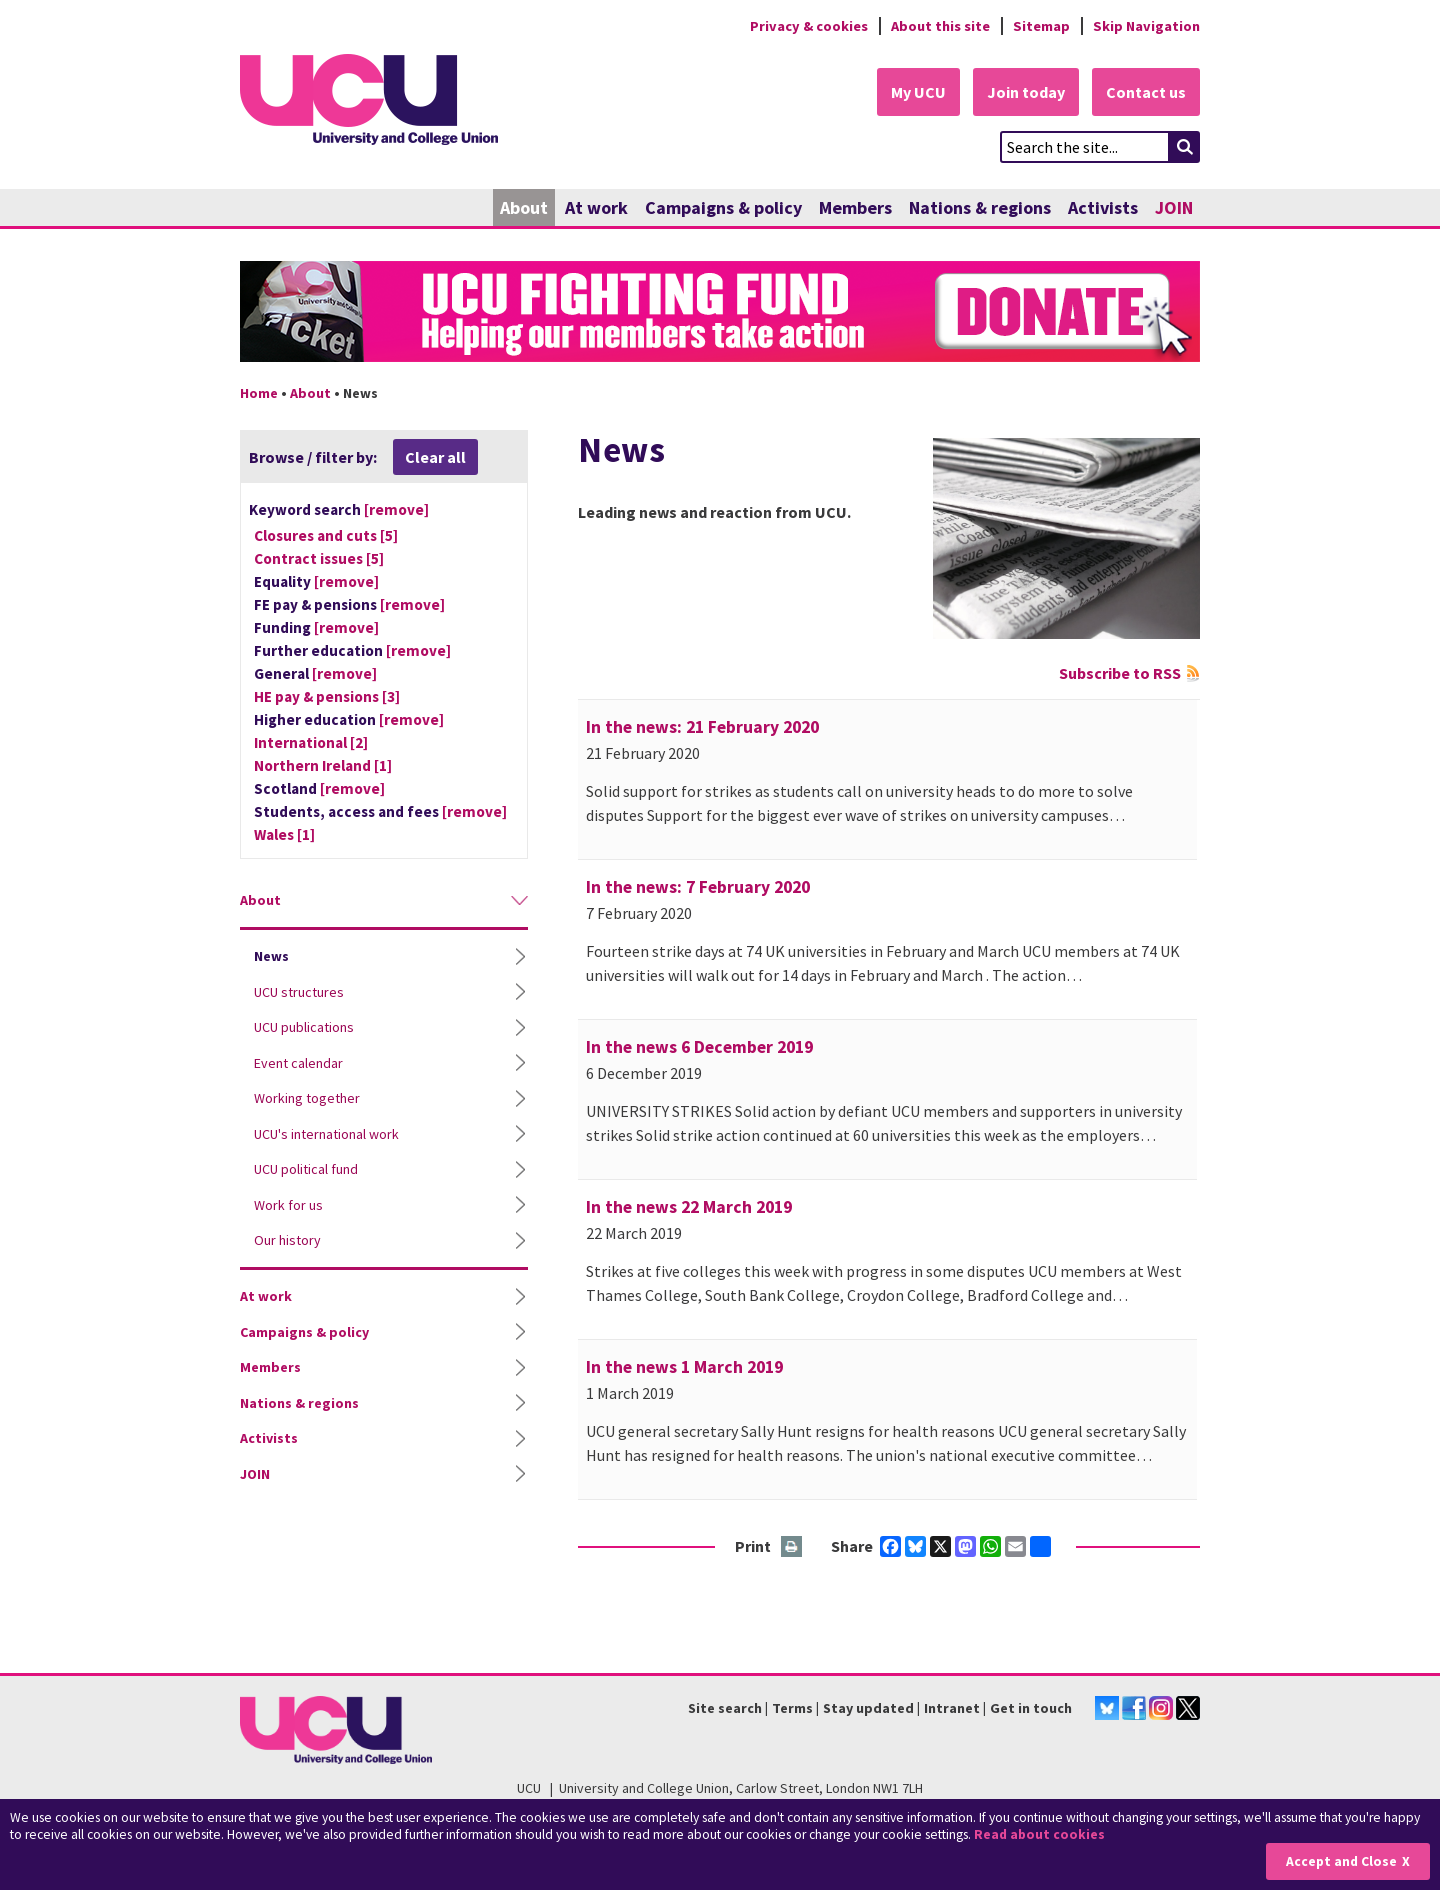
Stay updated (868, 1708)
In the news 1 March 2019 (684, 1367)
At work (596, 207)
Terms (792, 1708)
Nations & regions (980, 207)
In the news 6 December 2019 (699, 1047)
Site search (725, 1708)
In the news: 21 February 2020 (702, 727)
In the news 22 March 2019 (689, 1207)
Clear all (435, 457)
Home (259, 393)
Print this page (792, 1547)
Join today (1026, 92)
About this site (940, 26)
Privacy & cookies (809, 26)
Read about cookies (1039, 1834)
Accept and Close (1341, 1861)
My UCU (918, 92)
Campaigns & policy (723, 207)
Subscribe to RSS (1120, 673)
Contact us (1146, 92)
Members (855, 207)
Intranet (952, 1708)
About (524, 207)
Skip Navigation (1146, 26)
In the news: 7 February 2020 (698, 887)
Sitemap (1041, 26)
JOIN (1174, 207)
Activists (1103, 207)
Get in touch (1031, 1708)
